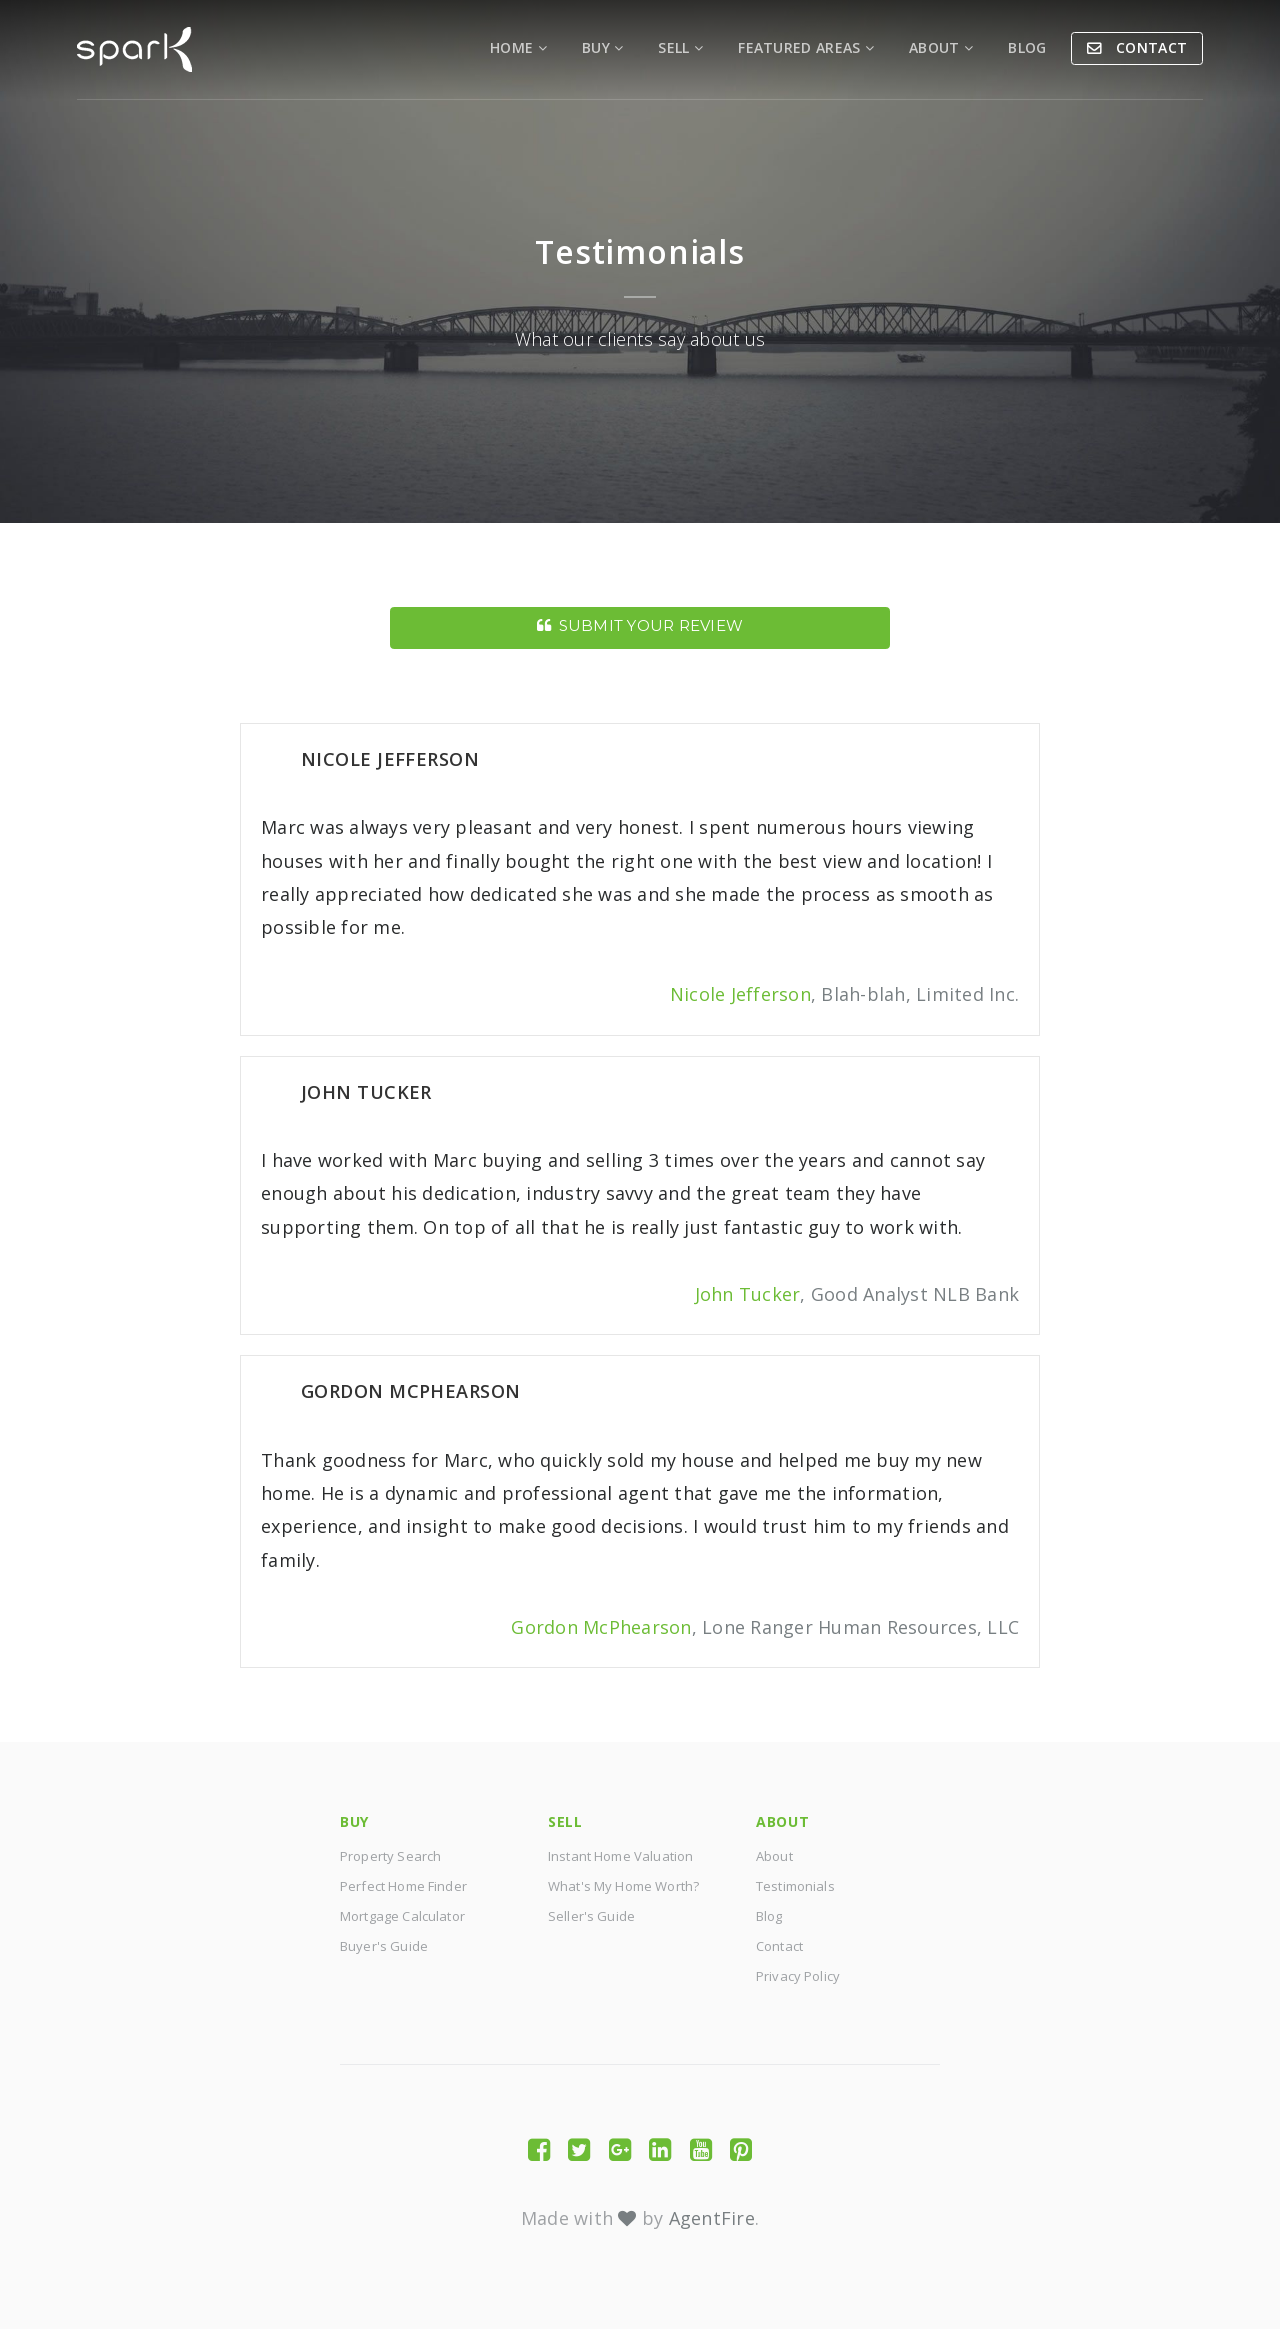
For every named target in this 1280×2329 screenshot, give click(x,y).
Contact (1149, 47)
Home (518, 47)
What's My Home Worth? (623, 1886)
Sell (680, 47)
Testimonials (795, 1886)
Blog (1027, 47)
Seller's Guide (591, 1916)
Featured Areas (806, 47)
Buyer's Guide (384, 1946)
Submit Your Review (640, 625)
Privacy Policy (798, 1976)
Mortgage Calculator (402, 1916)
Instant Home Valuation (620, 1856)
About (941, 47)
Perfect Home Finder (403, 1886)
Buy (603, 47)
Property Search (390, 1856)
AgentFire (712, 2218)
